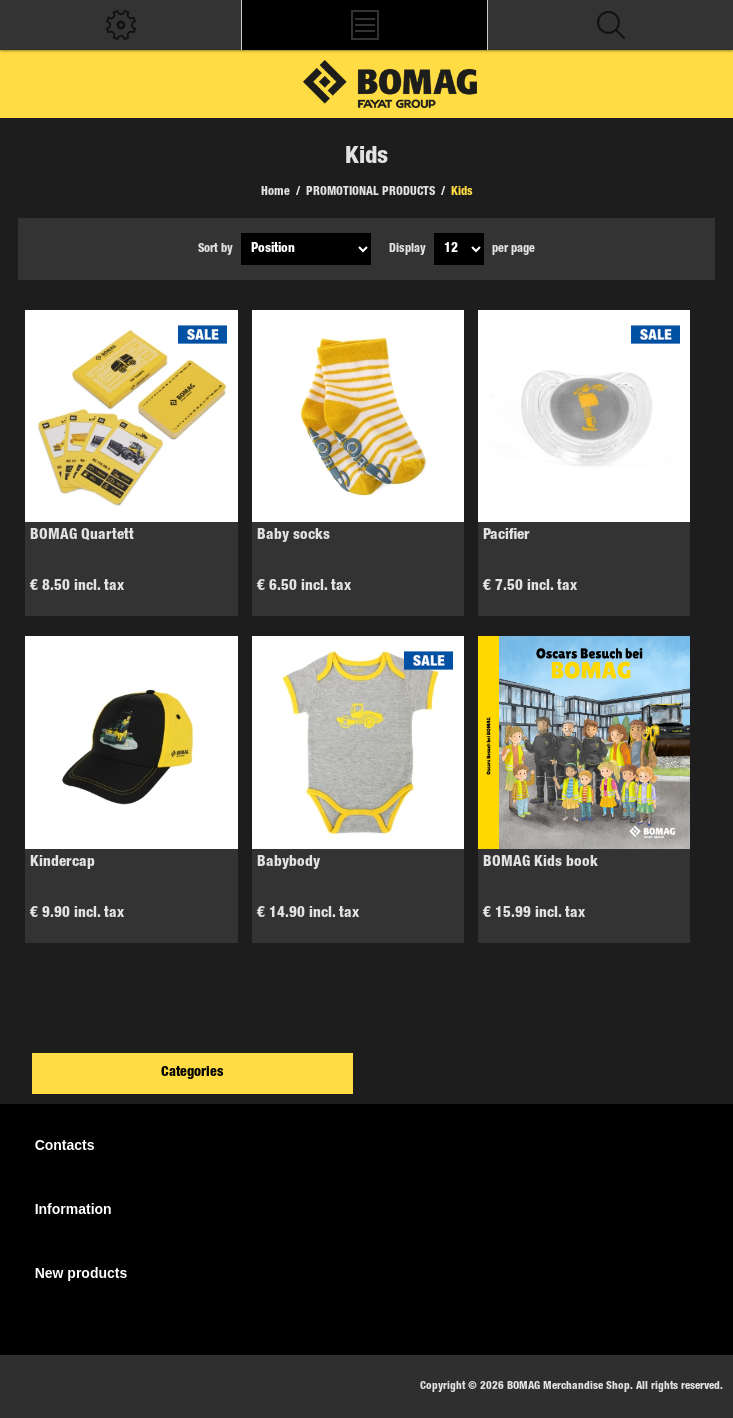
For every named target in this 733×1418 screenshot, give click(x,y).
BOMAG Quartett (82, 535)
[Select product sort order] (306, 249)
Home (275, 192)
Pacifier (506, 535)
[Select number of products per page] (459, 249)
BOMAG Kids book (540, 862)
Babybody (288, 862)
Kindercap (62, 862)
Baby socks (293, 535)
